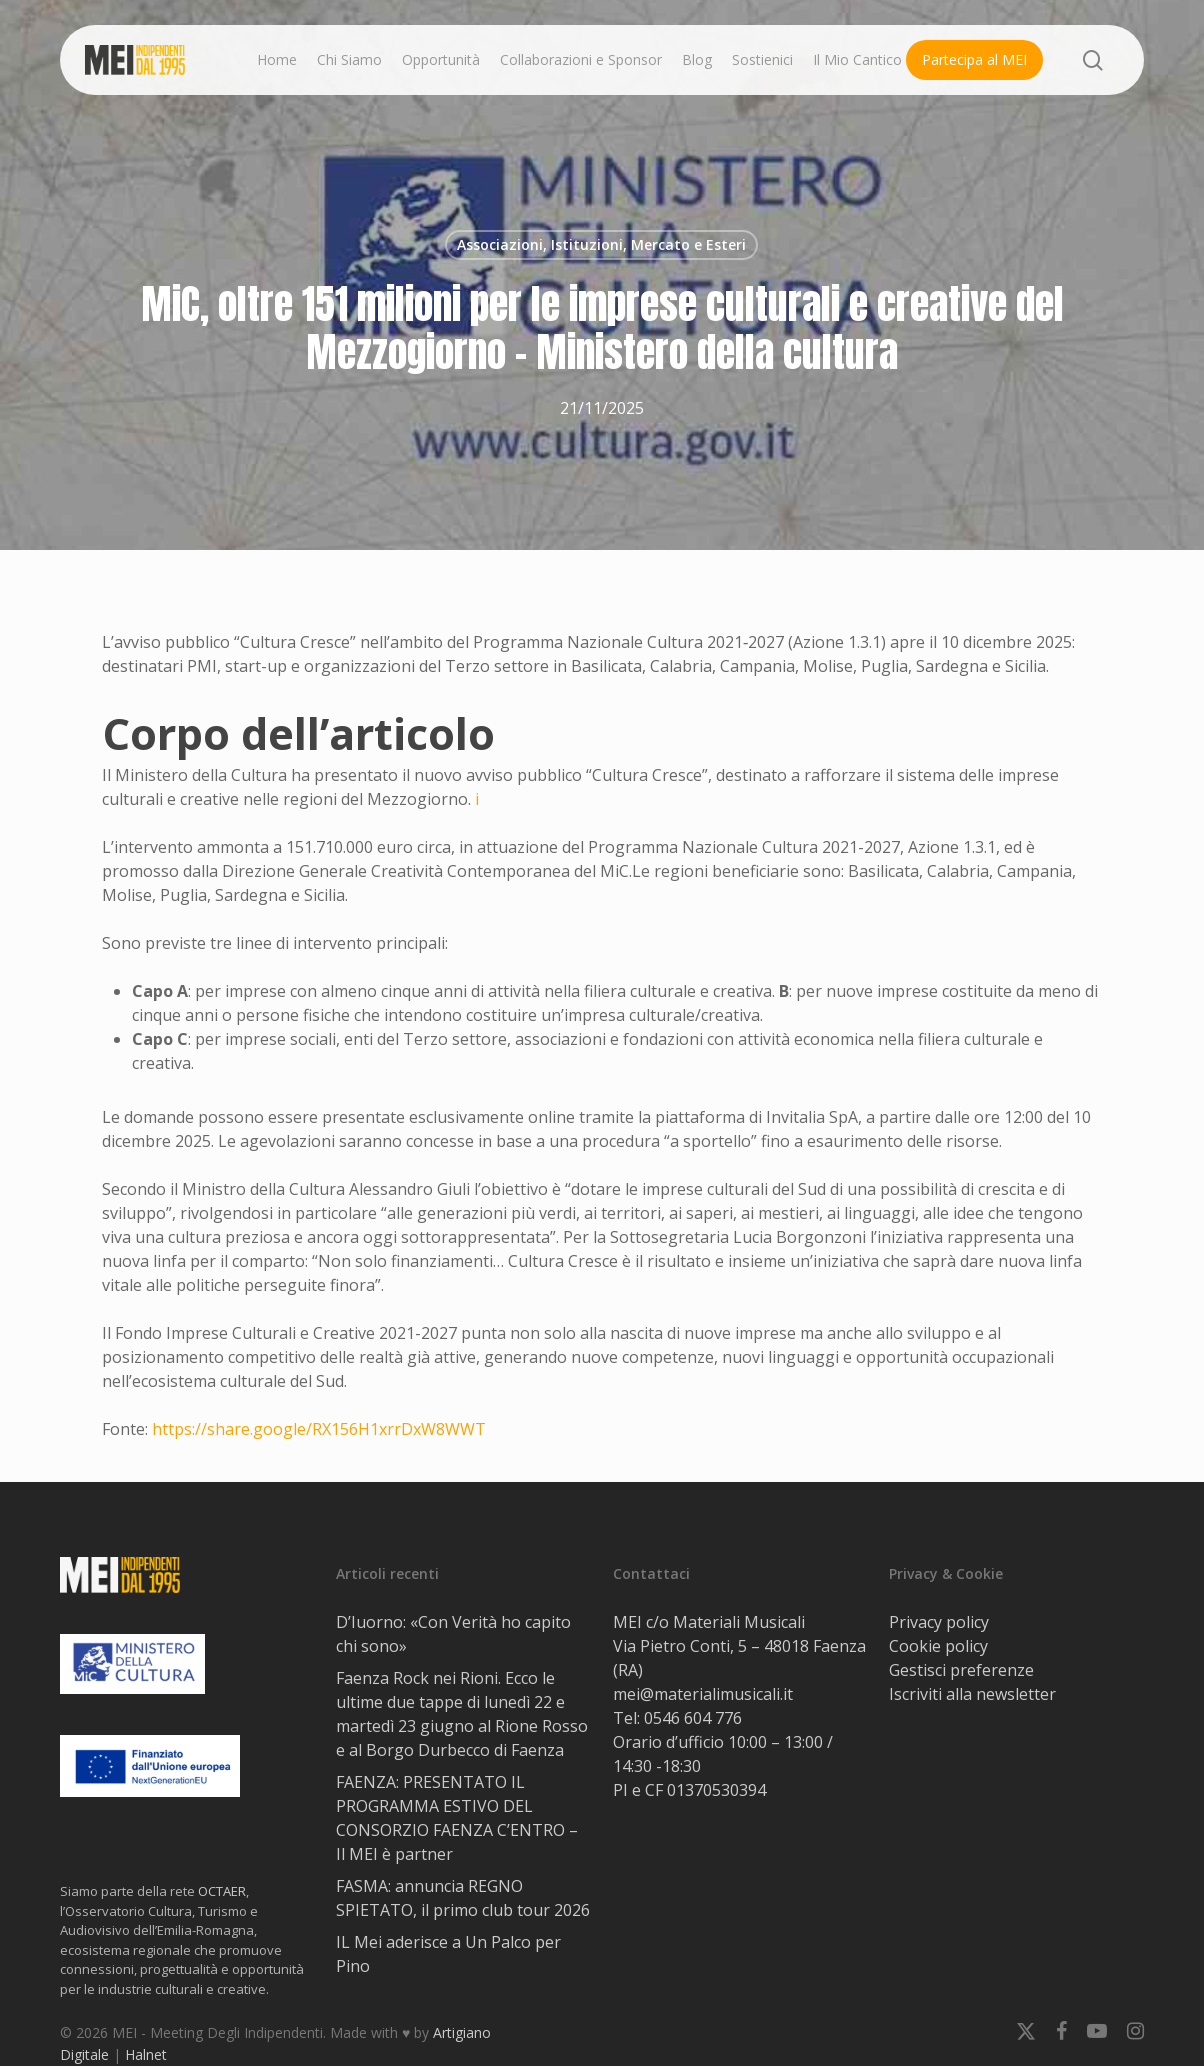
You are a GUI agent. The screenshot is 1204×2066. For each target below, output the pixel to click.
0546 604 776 (693, 1718)
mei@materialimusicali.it (703, 1694)
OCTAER (222, 1891)
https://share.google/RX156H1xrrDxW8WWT (319, 1429)
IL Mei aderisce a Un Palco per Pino (448, 1954)
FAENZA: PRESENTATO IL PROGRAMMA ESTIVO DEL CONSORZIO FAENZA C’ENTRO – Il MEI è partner (457, 1818)
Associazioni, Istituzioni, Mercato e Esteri (601, 244)
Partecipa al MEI (974, 59)
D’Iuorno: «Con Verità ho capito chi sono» (453, 1634)
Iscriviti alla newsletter (972, 1694)
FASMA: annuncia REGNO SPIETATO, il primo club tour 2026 (463, 1898)
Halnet (146, 2054)
